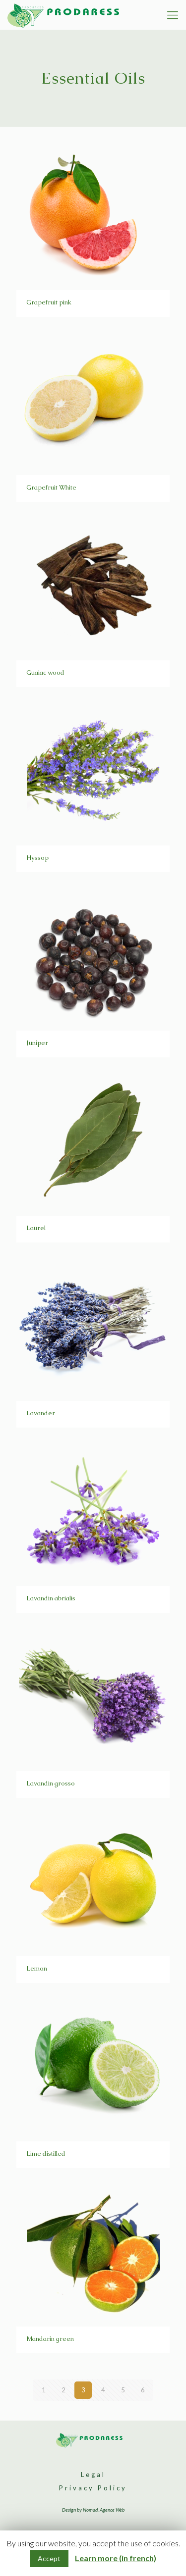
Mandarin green (50, 2338)
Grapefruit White (51, 487)
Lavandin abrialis (51, 1598)
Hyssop (37, 857)
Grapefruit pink (48, 302)
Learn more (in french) (115, 2558)
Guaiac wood (45, 672)
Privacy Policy (93, 2488)
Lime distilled (45, 2153)
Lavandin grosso (51, 1783)
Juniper (37, 1043)
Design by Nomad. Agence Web (93, 2510)
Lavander (40, 1413)
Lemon (36, 1968)
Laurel (36, 1228)
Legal (93, 2474)
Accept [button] (49, 2558)
